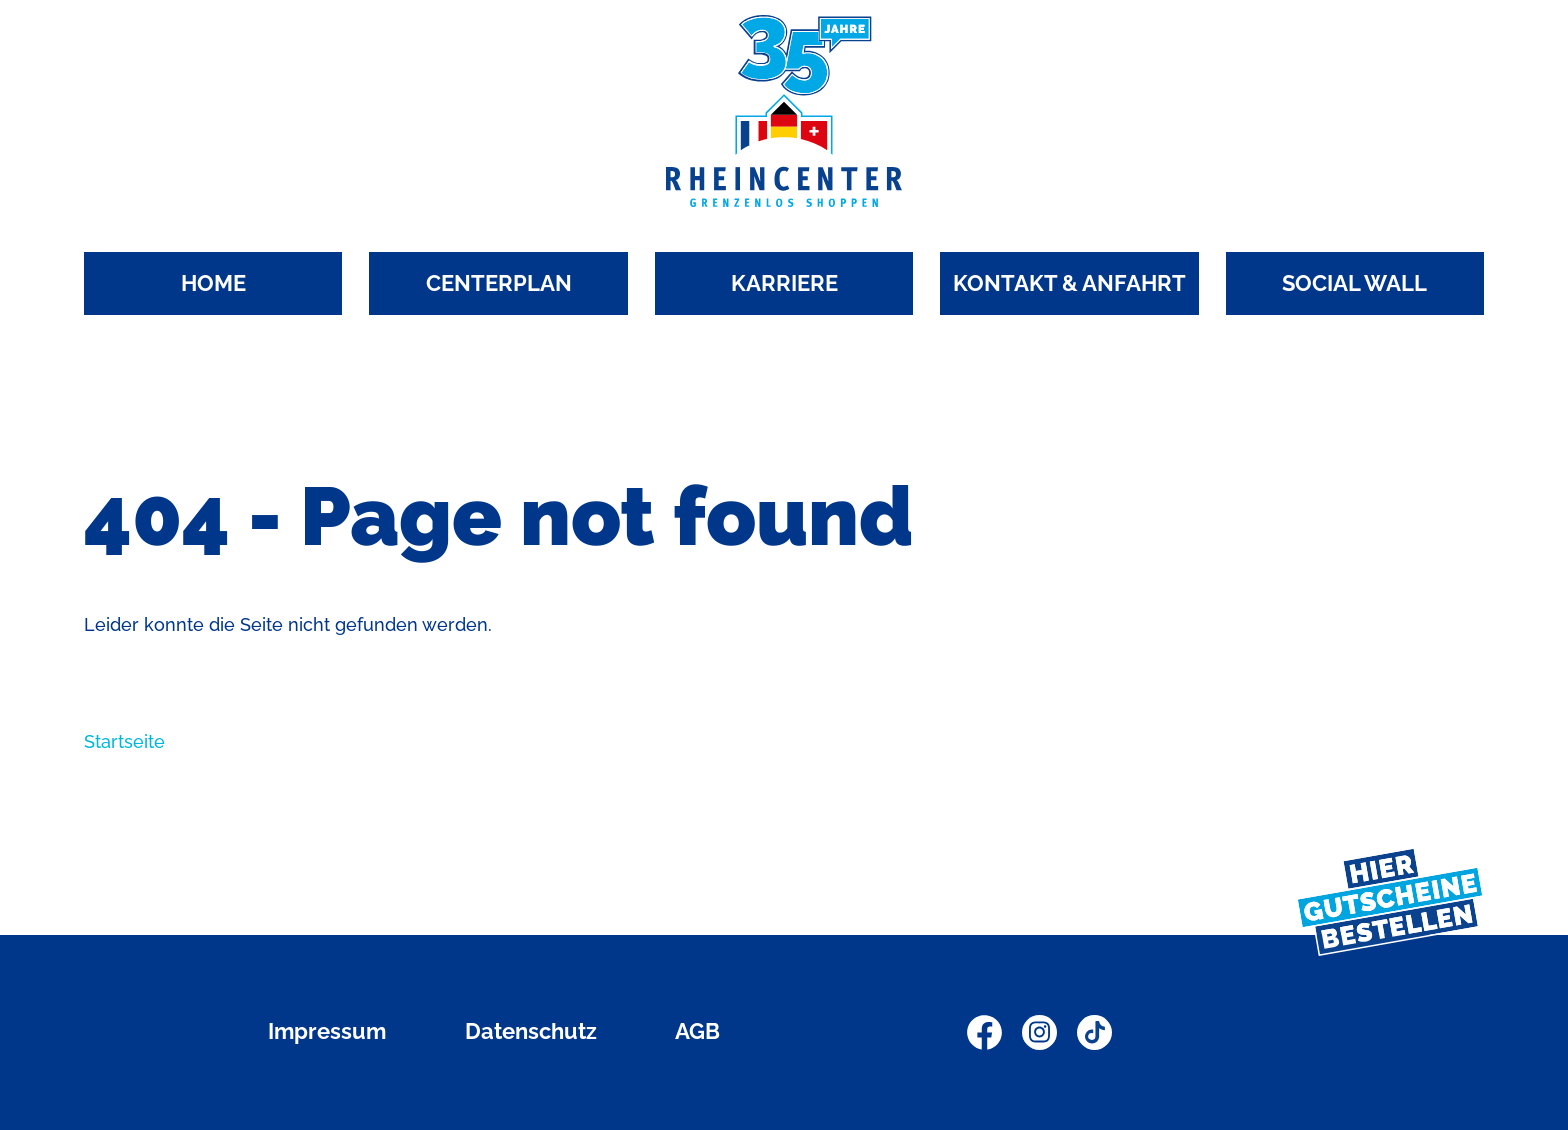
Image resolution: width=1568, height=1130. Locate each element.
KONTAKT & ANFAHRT (1069, 283)
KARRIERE (784, 283)
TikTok (1094, 1032)
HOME (213, 283)
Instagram (1039, 1032)
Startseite (124, 741)
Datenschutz (531, 1031)
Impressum (327, 1031)
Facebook (984, 1032)
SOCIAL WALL (1354, 283)
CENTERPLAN (499, 283)
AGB (697, 1031)
